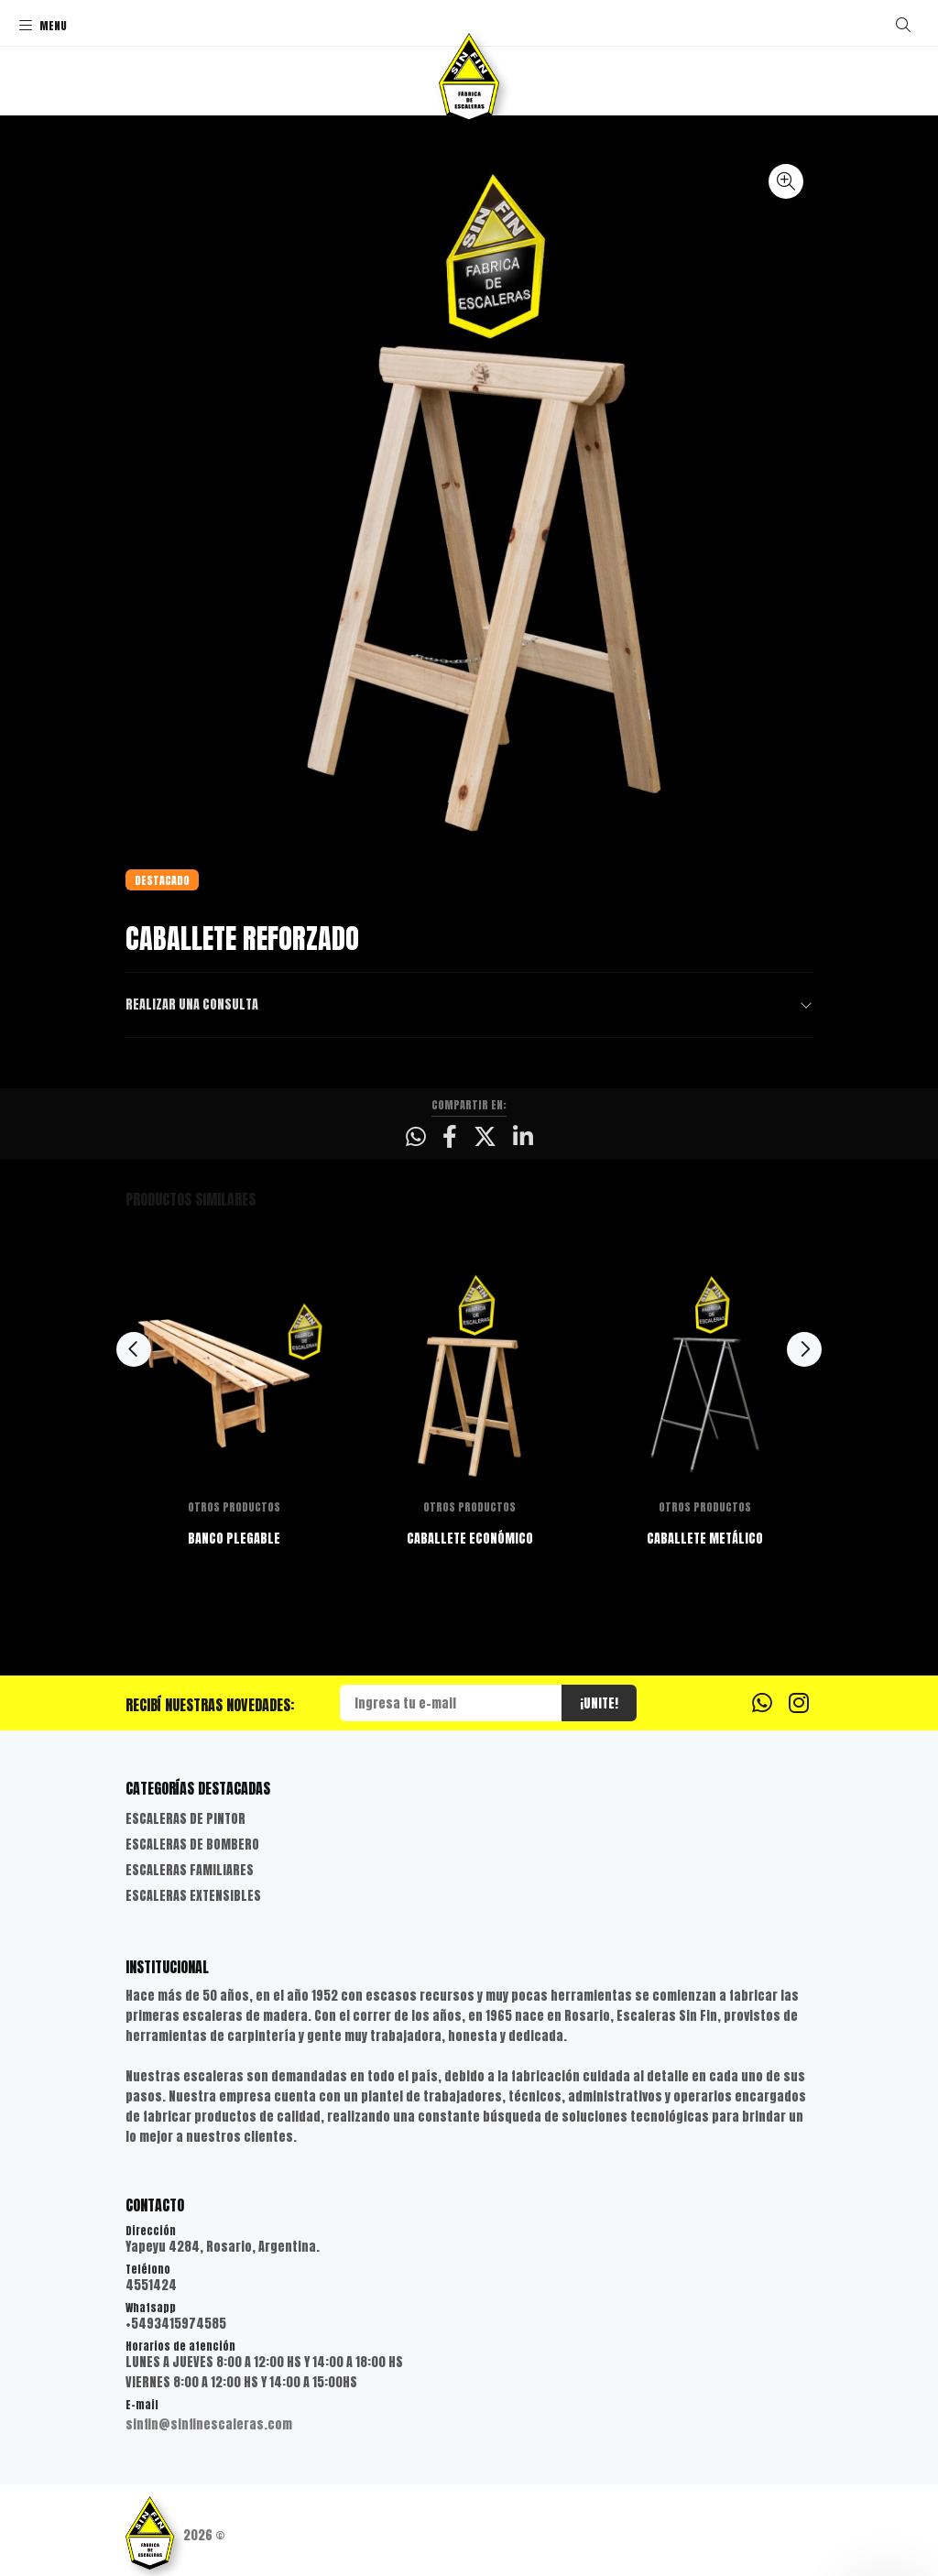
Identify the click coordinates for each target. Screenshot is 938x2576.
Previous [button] (133, 1349)
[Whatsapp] (762, 1701)
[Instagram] (799, 1701)
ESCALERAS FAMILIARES (189, 1870)
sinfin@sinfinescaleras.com (208, 2424)
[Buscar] (903, 24)
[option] (234, 1435)
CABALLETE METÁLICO (705, 1538)
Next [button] (804, 1349)
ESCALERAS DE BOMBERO (192, 1844)
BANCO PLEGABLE (234, 1538)
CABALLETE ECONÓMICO (470, 1538)
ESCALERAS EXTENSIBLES (193, 1895)
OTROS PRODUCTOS (234, 1507)
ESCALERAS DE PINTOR (185, 1818)
